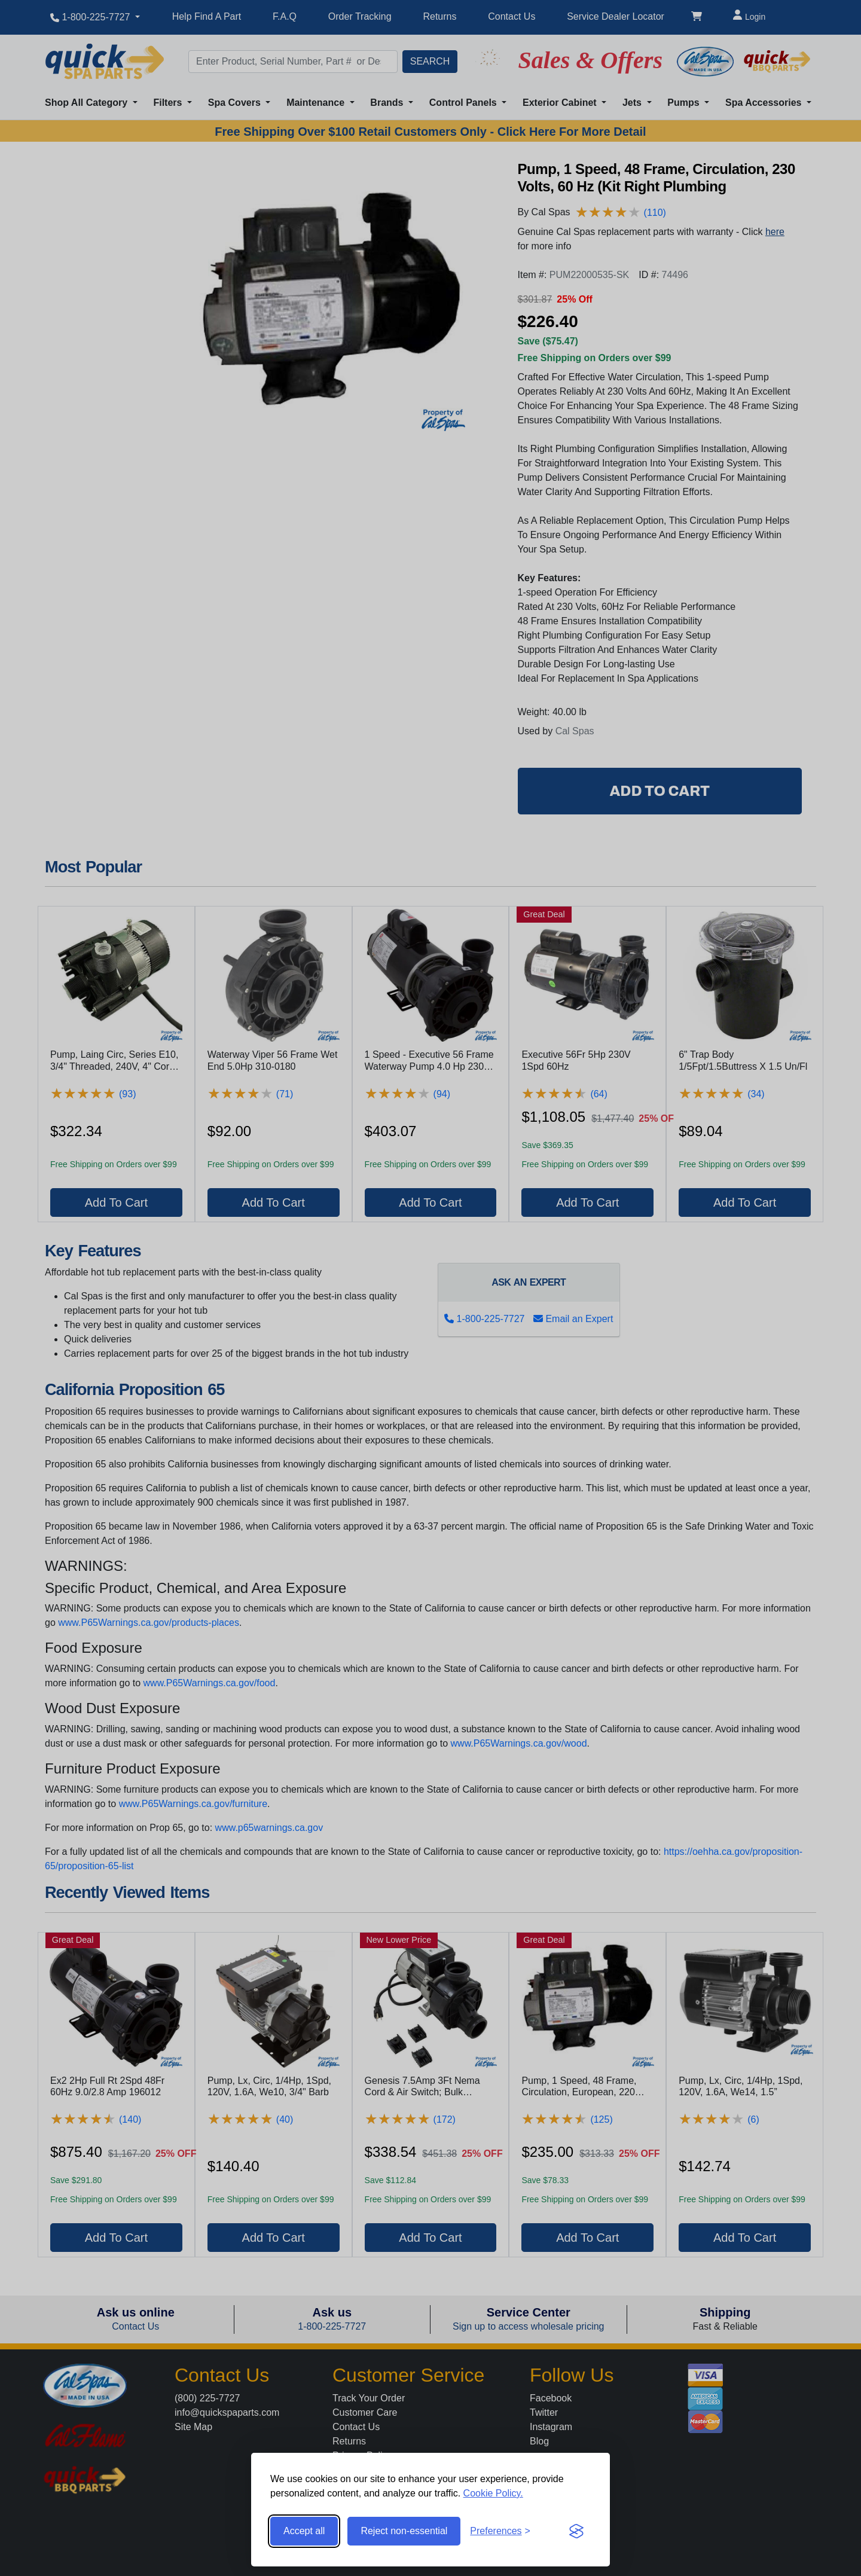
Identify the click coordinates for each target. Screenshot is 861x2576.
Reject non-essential (404, 2531)
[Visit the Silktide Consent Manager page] (576, 2531)
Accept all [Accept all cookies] (304, 2531)
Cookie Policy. (493, 2493)
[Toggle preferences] (500, 2531)
